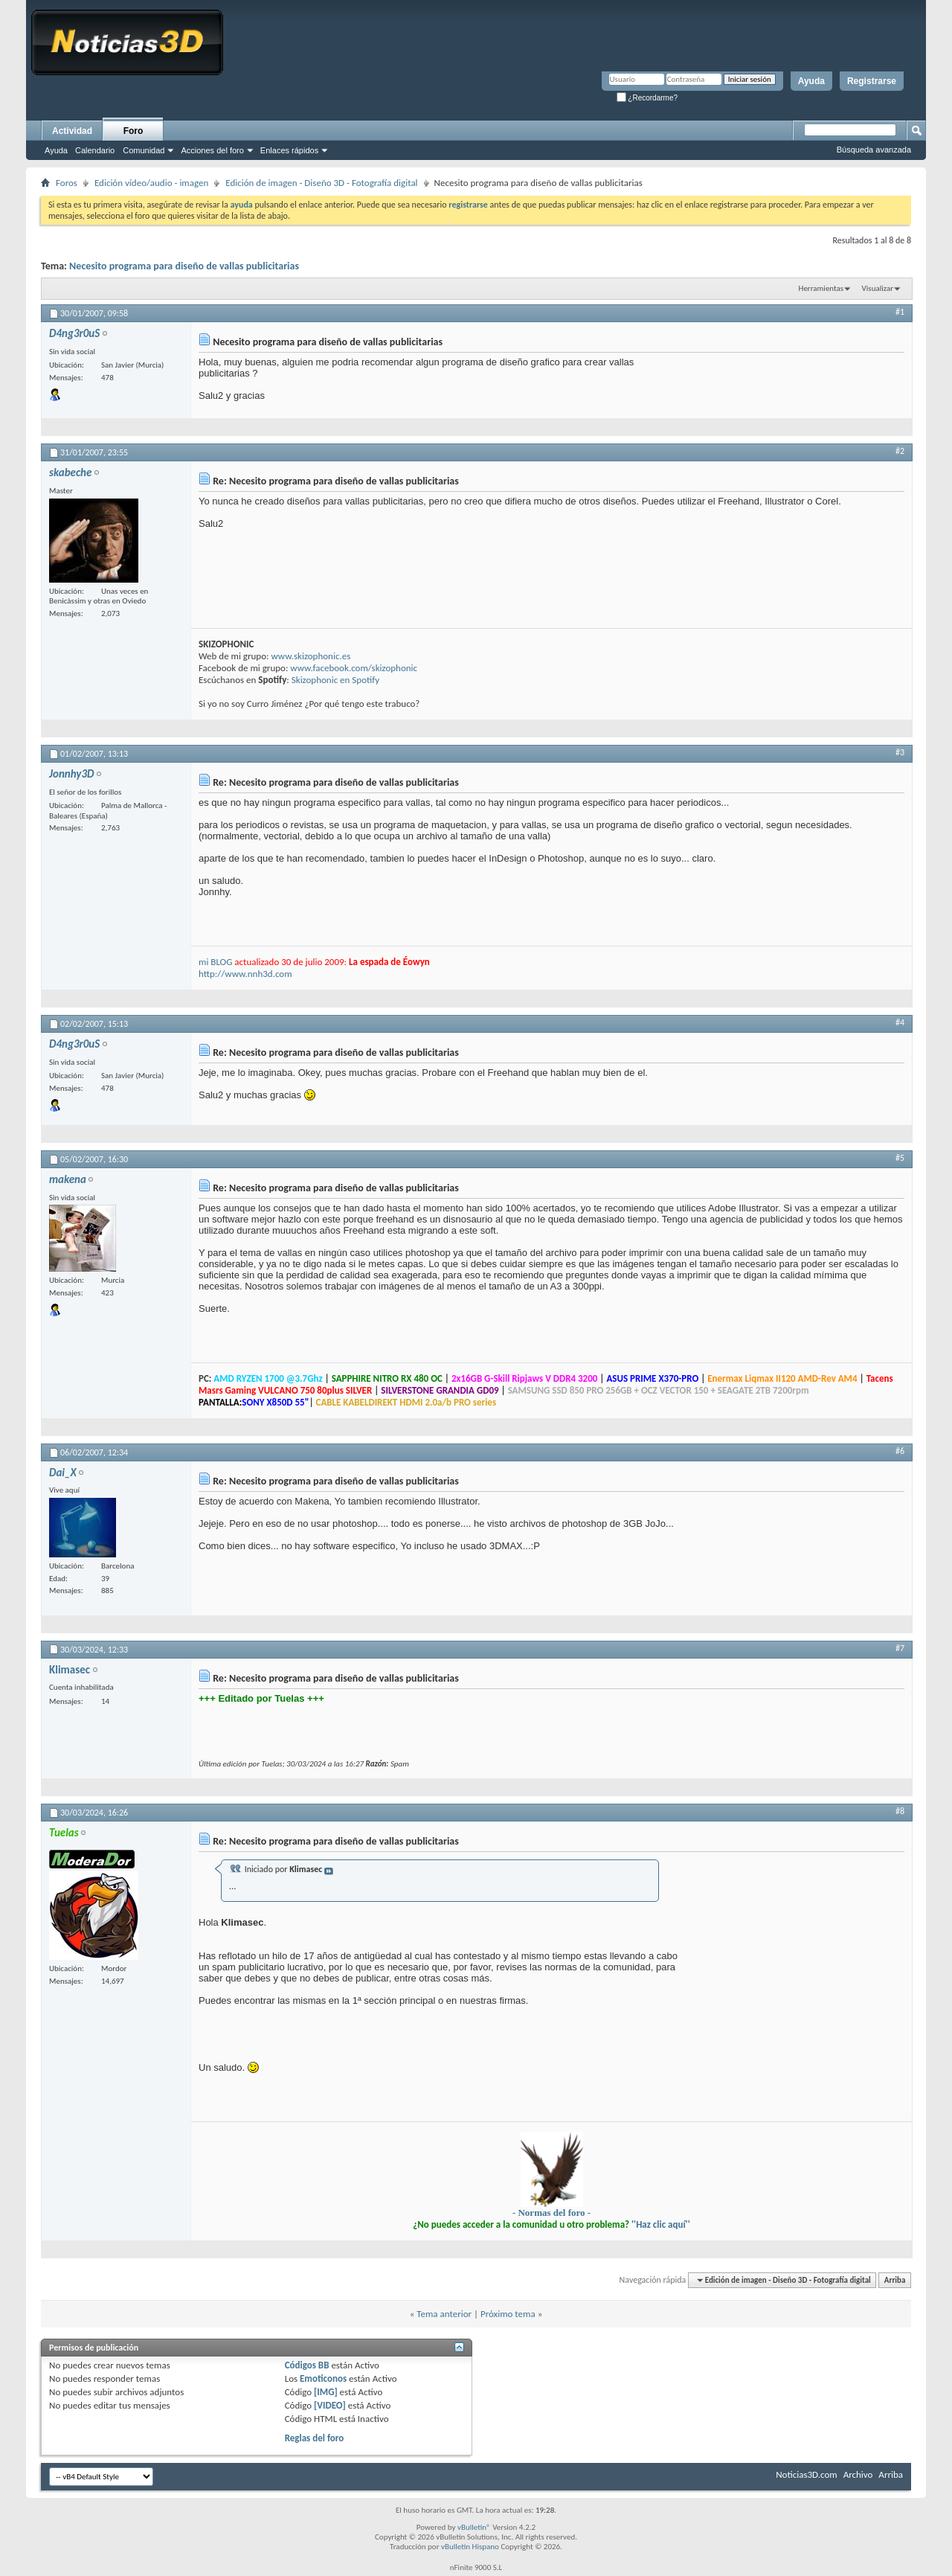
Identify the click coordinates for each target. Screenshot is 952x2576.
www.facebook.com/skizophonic (353, 667)
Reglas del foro (314, 2438)
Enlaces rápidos (289, 150)
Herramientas (821, 288)
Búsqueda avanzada (874, 149)
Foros (66, 182)
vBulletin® (474, 2527)
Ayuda (811, 81)
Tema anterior (444, 2313)
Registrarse (871, 81)
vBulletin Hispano (470, 2546)
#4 (899, 1022)
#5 (899, 1158)
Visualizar (877, 288)
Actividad (72, 131)
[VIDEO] (330, 2405)
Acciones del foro (212, 150)
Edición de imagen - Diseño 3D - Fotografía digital (321, 182)
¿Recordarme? (647, 98)
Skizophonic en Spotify (335, 679)
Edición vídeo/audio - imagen (151, 182)
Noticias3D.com (806, 2474)
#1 (899, 312)
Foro (133, 131)
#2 (899, 451)
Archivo (858, 2474)
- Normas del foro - (551, 2212)
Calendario (95, 150)
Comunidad (143, 150)
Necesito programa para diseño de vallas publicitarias (184, 266)
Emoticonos (323, 2378)
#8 (899, 1811)
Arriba (895, 2280)
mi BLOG (215, 961)
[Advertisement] (792, 1949)
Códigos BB (307, 2365)
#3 (899, 752)
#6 (899, 1451)
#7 (899, 1648)
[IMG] (326, 2391)
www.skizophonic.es (310, 655)
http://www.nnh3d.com (245, 973)
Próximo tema (508, 2313)
